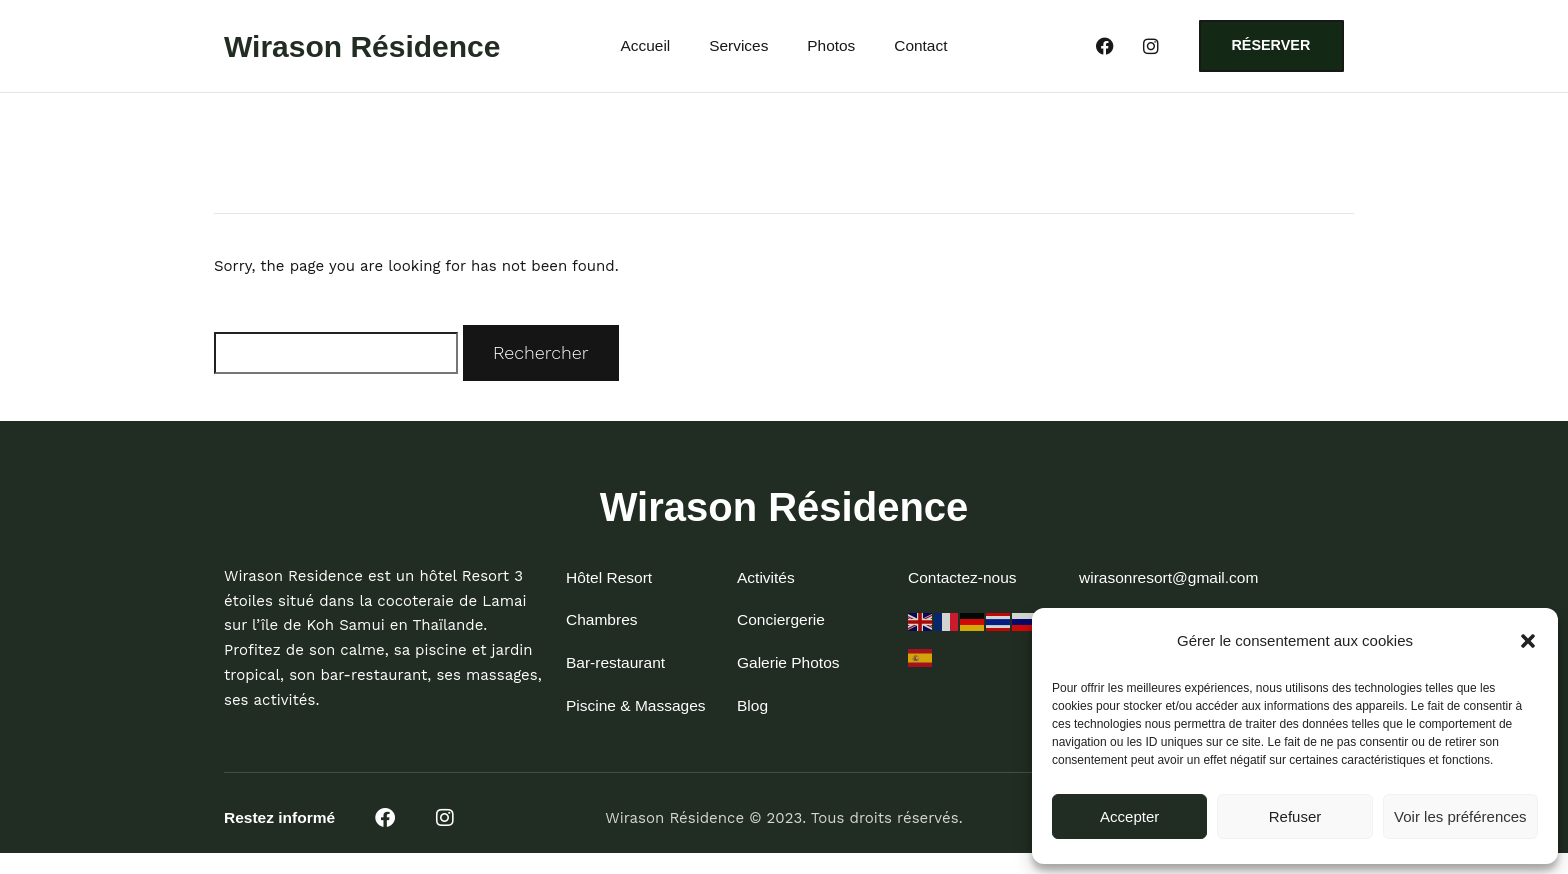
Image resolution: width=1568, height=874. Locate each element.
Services (738, 48)
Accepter (1129, 816)
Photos (831, 48)
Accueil (645, 48)
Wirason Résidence (362, 47)
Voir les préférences (1460, 816)
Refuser (1295, 816)
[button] (1528, 641)
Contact (921, 48)
